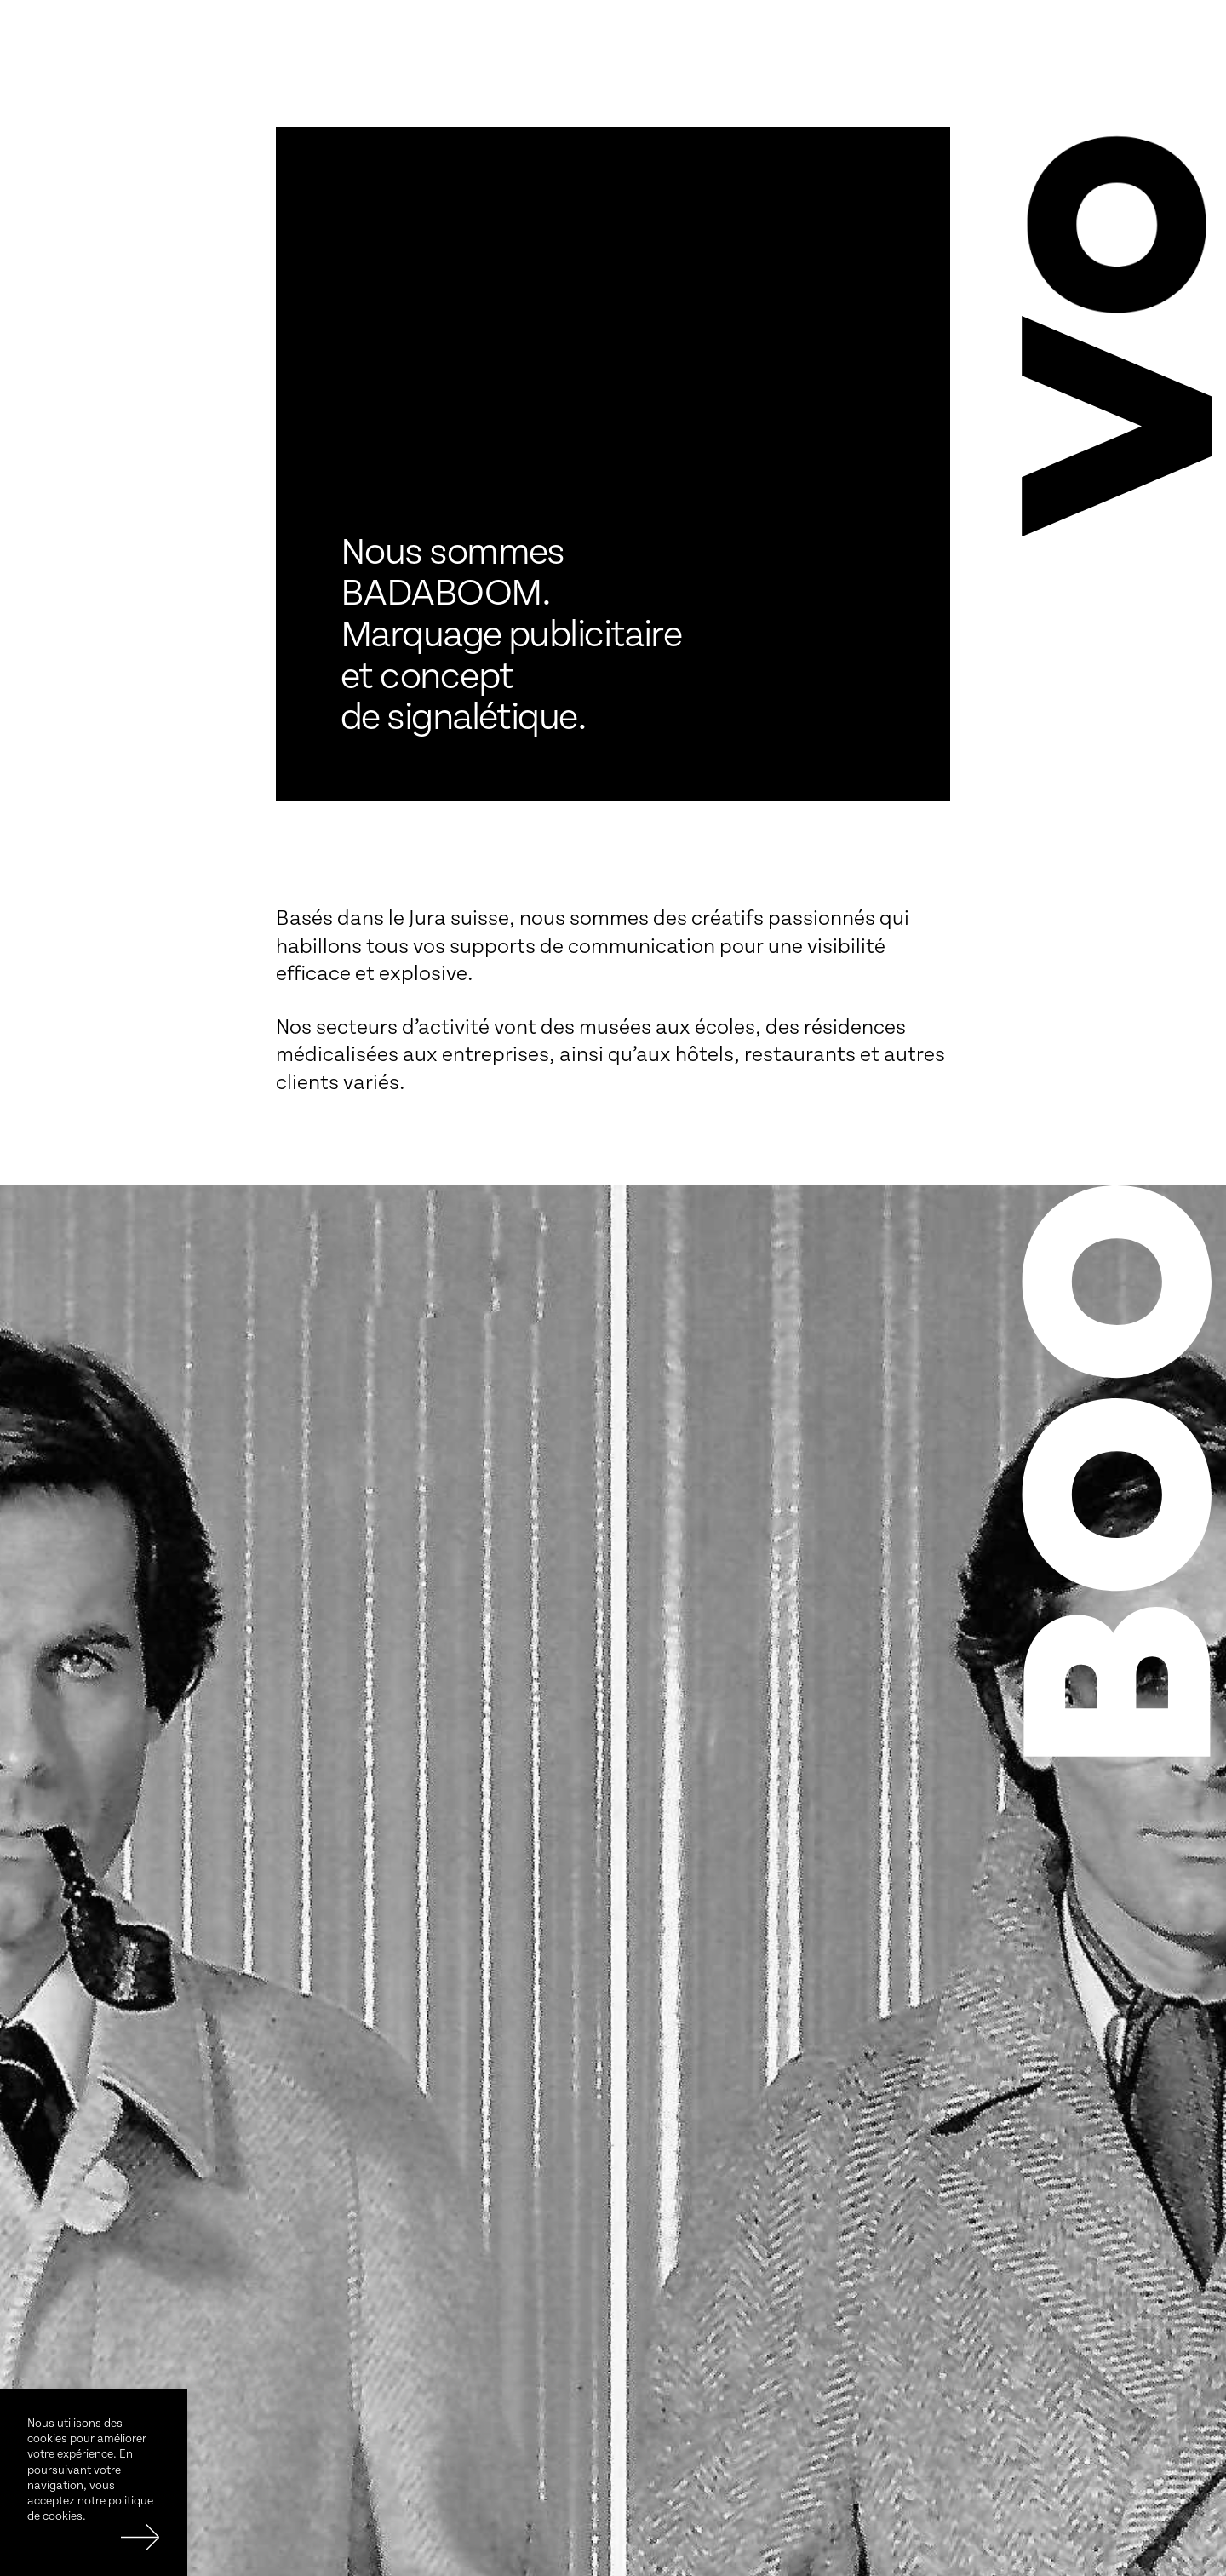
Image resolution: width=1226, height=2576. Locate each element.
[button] (1117, 423)
